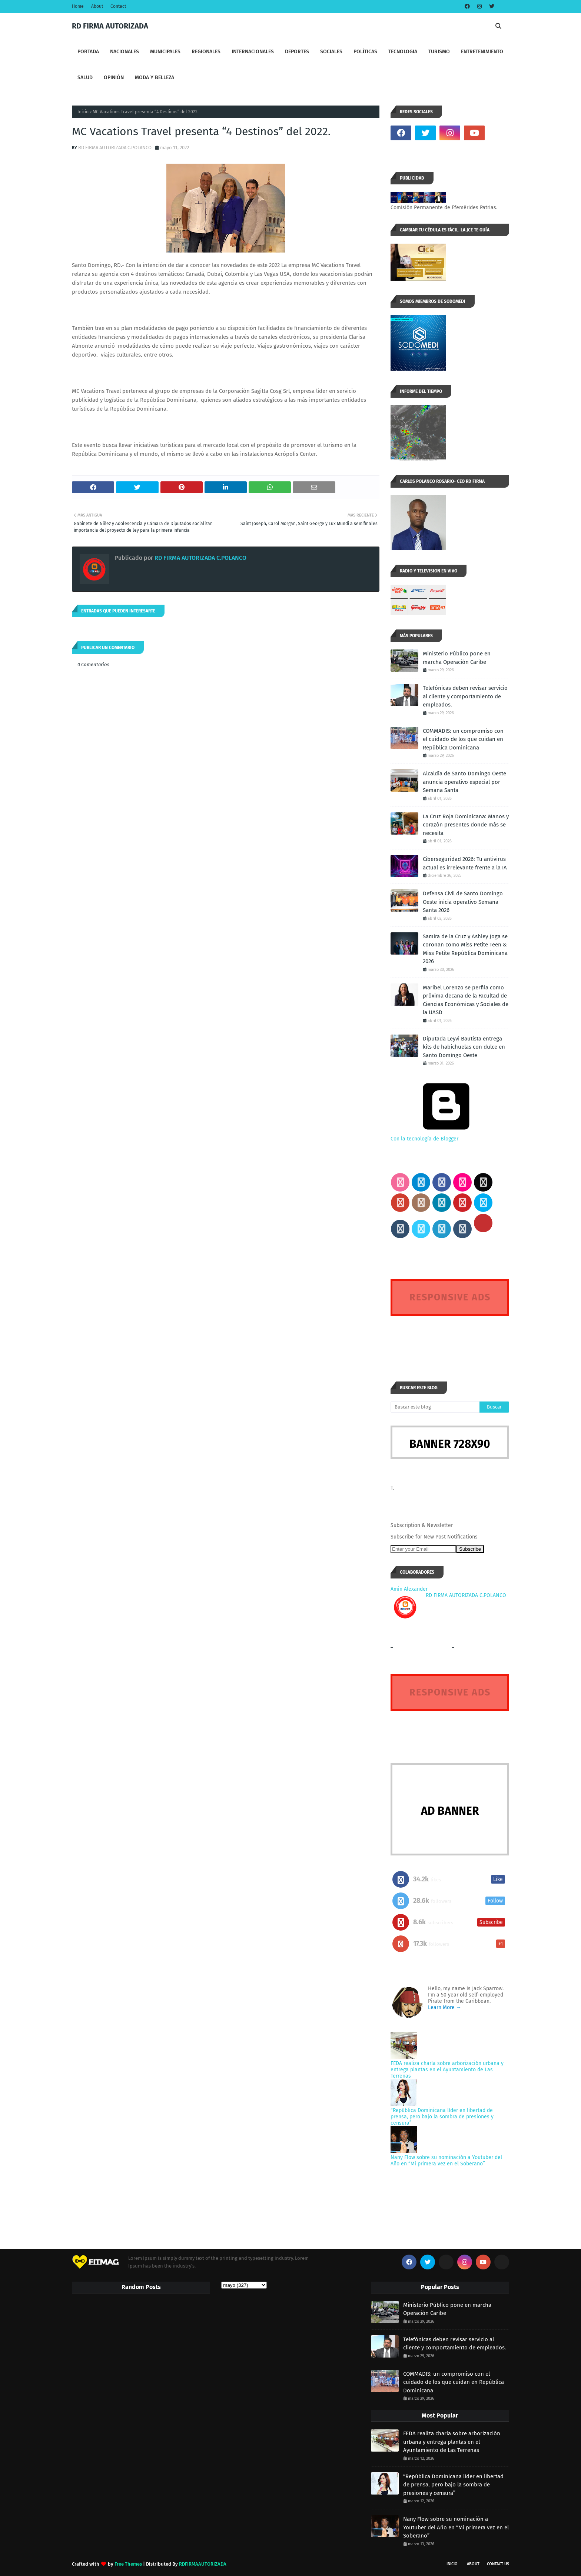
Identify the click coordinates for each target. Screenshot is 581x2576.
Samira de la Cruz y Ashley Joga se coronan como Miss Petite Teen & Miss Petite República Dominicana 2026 (465, 949)
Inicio (83, 111)
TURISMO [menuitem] (439, 52)
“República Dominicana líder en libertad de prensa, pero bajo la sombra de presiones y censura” (442, 2116)
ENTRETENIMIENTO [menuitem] (482, 52)
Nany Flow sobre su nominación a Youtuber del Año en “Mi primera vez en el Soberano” (446, 2160)
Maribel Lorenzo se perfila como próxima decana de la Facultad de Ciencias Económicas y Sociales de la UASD (465, 1000)
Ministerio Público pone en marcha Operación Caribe (457, 657)
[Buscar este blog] (435, 1407)
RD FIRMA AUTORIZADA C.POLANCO (115, 147)
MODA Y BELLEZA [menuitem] (154, 77)
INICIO (452, 2564)
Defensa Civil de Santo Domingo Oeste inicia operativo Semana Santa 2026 (463, 901)
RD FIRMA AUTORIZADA (110, 25)
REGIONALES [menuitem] (206, 52)
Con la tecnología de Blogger (446, 1135)
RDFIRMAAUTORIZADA (202, 2564)
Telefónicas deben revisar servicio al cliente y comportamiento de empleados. (465, 696)
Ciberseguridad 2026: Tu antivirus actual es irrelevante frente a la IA (465, 863)
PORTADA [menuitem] (88, 52)
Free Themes (128, 2564)
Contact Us (498, 2564)
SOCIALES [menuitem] (331, 52)
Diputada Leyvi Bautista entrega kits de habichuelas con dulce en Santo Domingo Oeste (464, 1047)
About (97, 6)
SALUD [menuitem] (85, 77)
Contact (118, 6)
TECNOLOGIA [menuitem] (402, 52)
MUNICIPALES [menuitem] (165, 52)
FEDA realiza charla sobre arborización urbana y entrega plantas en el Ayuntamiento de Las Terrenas (447, 2069)
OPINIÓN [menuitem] (114, 77)
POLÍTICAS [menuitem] (365, 52)
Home (78, 6)
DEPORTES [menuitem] (297, 52)
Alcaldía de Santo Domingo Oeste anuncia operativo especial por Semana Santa (464, 781)
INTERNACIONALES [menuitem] (253, 52)
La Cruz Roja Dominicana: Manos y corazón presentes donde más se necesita (466, 824)
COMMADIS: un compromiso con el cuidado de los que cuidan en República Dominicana (463, 739)
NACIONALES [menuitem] (124, 52)
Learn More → (444, 2007)
